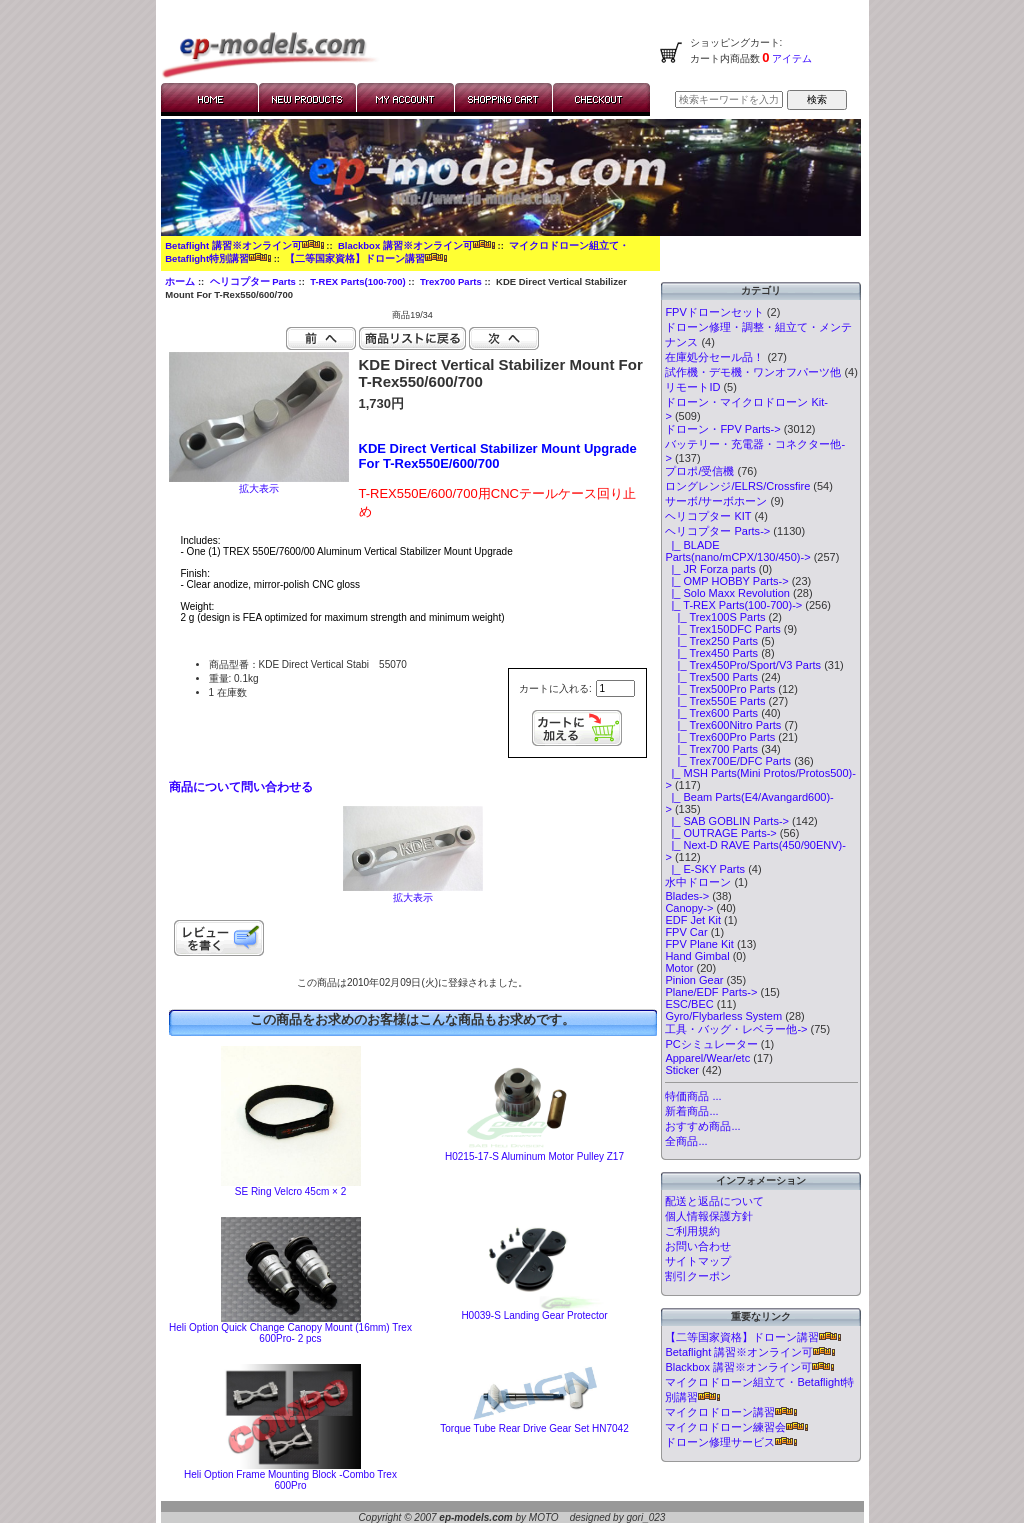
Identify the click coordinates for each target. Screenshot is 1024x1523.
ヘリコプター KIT (708, 516)
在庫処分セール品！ (714, 357)
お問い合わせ (698, 1246)
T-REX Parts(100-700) (358, 281)
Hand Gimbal (697, 956)
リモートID (692, 387)
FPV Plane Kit (699, 944)
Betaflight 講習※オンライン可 (244, 245)
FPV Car (686, 932)
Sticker (682, 1070)
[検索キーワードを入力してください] (729, 99)
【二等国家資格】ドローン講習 (366, 258)
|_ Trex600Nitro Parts (723, 725)
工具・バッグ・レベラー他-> (736, 1029)
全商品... (686, 1141)
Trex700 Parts (451, 281)
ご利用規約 (692, 1231)
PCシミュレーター (711, 1044)
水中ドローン (698, 882)
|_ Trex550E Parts (715, 701)
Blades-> (687, 896)
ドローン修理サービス (731, 1442)
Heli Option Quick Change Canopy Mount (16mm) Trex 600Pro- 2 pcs (290, 1333)
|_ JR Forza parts (710, 569)
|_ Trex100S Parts (715, 617)
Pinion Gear (694, 980)
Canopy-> (689, 908)
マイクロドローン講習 (731, 1412)
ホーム (180, 281)
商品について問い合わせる (241, 787)
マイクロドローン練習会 (736, 1427)
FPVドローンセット (714, 312)
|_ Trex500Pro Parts (720, 689)
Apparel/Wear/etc (707, 1058)
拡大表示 (413, 892)
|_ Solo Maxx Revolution (727, 593)
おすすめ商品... (702, 1126)
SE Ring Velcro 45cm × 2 (290, 1191)
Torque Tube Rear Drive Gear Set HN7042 (534, 1428)
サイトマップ (698, 1261)
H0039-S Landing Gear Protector (534, 1315)
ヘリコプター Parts (253, 281)
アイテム (791, 58)
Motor (679, 968)
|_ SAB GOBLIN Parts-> (727, 821)
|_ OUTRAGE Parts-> (720, 833)
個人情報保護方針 (709, 1216)
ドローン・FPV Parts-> (722, 429)
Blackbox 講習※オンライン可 (416, 245)
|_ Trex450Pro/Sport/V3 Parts (743, 665)
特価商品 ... (693, 1096)
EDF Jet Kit (693, 920)
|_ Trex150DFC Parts (722, 629)
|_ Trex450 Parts (711, 653)
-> (717, 531)
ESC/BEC (689, 1004)
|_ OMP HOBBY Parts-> (726, 581)
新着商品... (691, 1111)
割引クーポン (698, 1276)
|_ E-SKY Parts (705, 869)
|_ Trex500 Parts (711, 677)
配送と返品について (714, 1201)
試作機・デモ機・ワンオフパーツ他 (753, 372)
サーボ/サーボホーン (716, 501)
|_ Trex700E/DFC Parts (728, 761)
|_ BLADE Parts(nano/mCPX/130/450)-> (737, 551)
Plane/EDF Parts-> (711, 992)
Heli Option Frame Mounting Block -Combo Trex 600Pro (290, 1480)
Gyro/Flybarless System (723, 1016)
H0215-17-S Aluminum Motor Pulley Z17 (534, 1156)
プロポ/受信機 (699, 471)
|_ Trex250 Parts (711, 641)
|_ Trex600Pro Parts (720, 737)
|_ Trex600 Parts (711, 713)
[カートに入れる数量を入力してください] (615, 688)
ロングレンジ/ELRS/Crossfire (737, 486)
